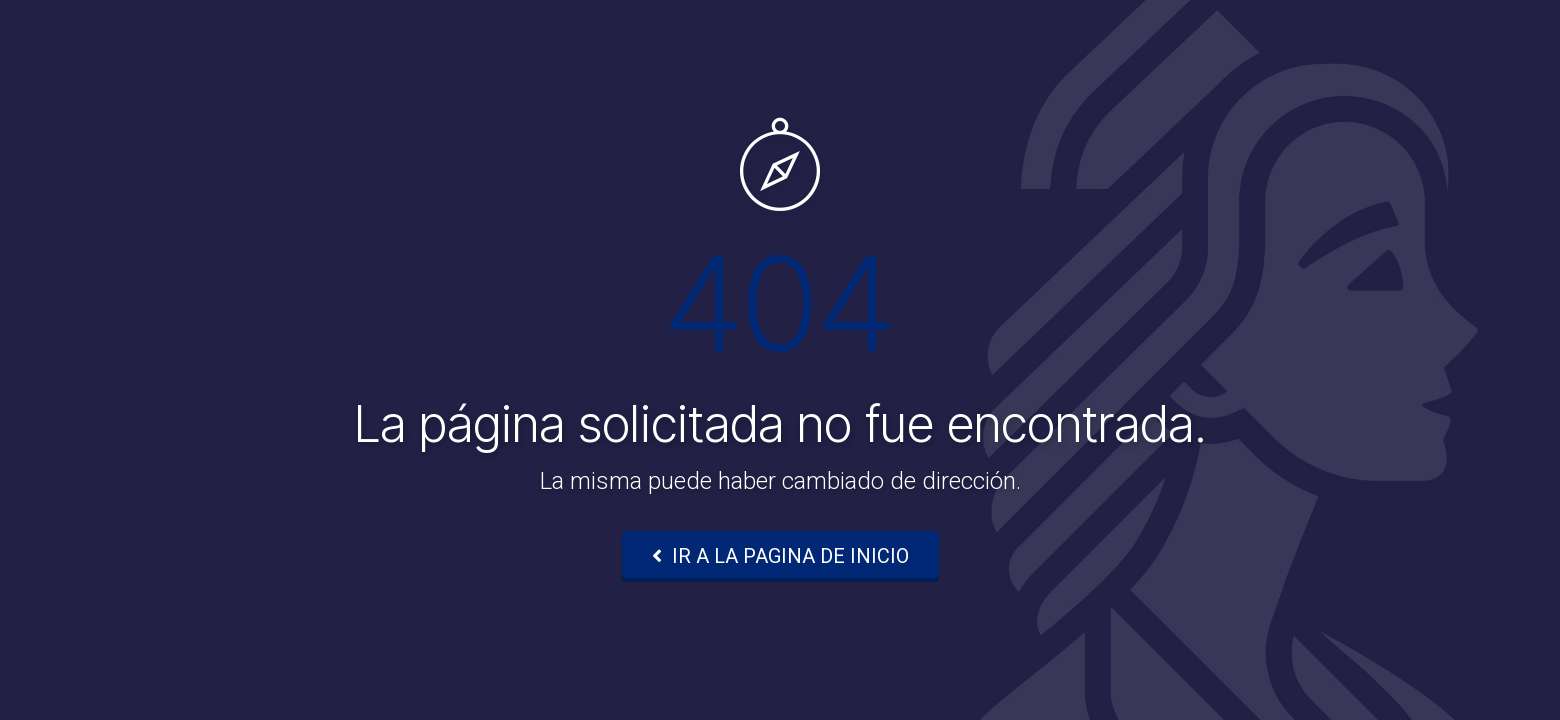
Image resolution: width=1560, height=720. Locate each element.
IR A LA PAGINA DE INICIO (780, 556)
